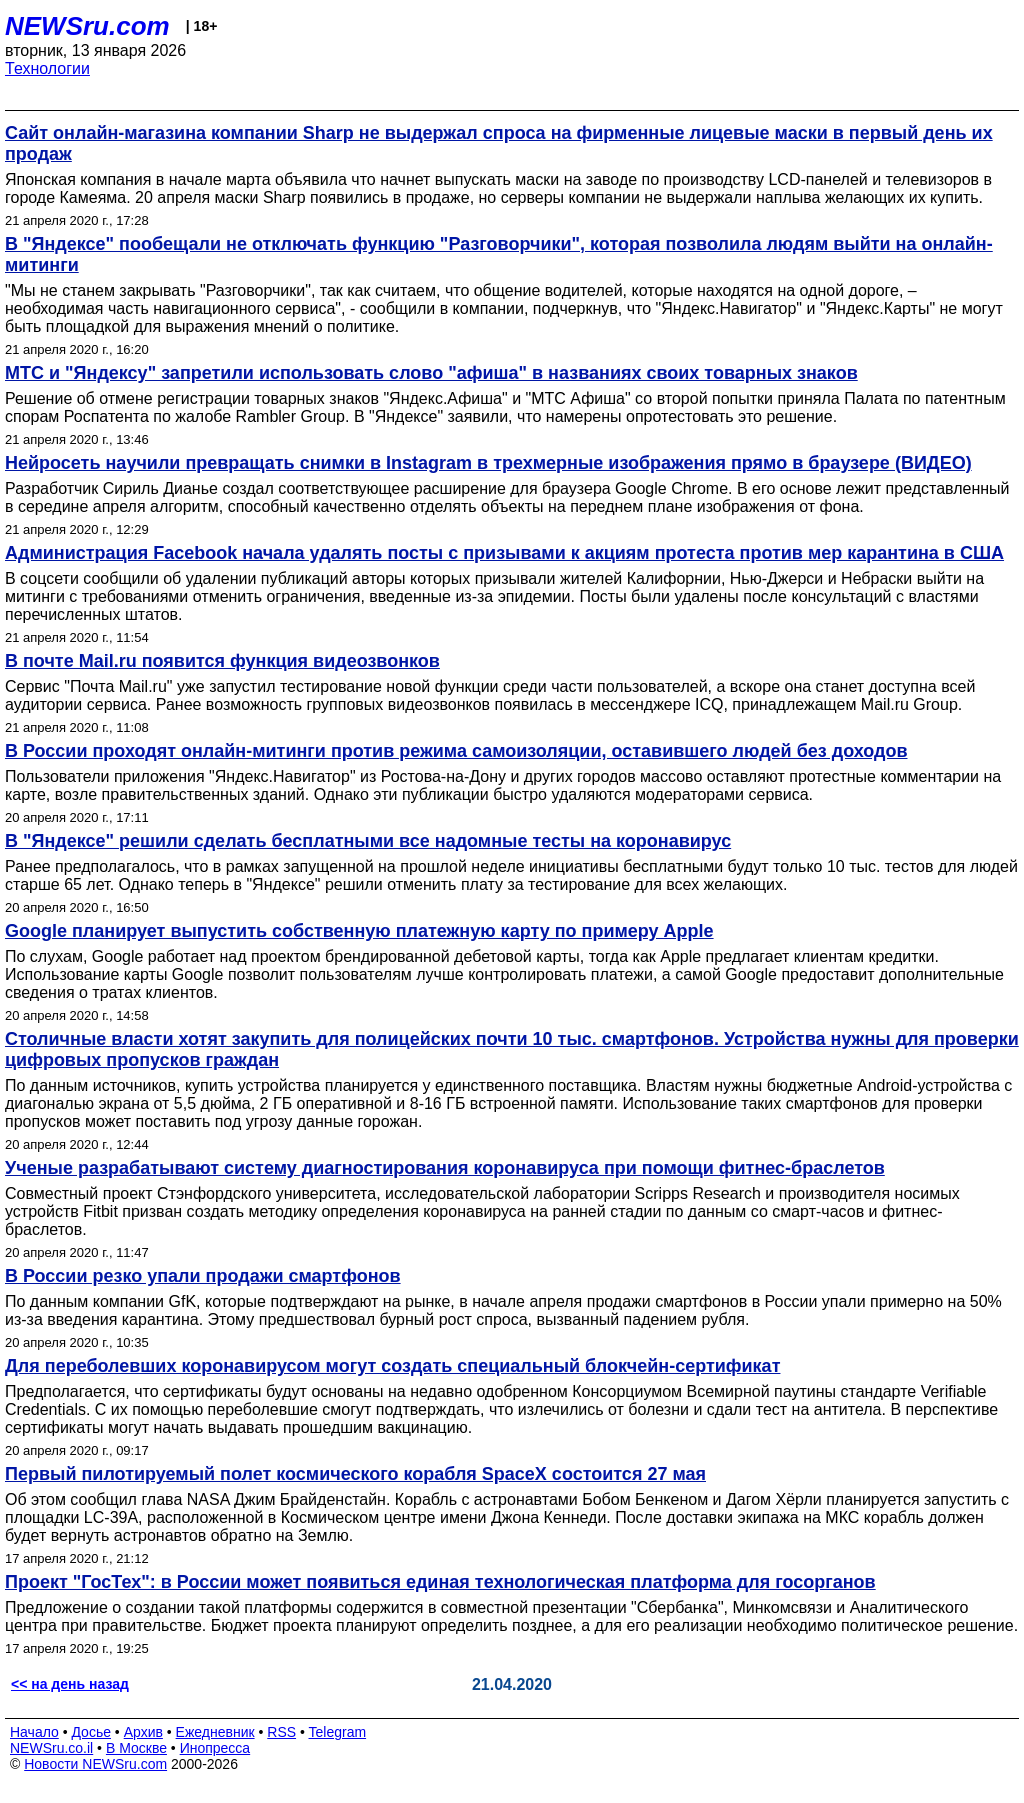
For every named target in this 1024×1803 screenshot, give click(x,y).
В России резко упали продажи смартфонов (203, 1276)
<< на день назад (70, 1684)
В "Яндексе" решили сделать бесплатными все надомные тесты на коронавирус (368, 841)
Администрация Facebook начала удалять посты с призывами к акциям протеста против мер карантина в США (504, 553)
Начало (34, 1732)
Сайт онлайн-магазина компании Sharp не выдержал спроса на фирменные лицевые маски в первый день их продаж (499, 143)
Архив (143, 1732)
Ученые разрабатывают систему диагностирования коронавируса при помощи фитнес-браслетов (445, 1168)
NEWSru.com (87, 26)
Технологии (47, 68)
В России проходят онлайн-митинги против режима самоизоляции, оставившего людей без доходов (456, 751)
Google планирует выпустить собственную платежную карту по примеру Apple (359, 931)
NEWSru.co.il (51, 1748)
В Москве (136, 1748)
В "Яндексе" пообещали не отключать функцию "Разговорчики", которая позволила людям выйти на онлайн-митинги (499, 254)
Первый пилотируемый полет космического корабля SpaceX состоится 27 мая (355, 1474)
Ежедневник (215, 1732)
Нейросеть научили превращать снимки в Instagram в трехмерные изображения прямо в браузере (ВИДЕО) (488, 463)
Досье (91, 1732)
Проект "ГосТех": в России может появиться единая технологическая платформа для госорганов (440, 1582)
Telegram (338, 1732)
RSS (281, 1732)
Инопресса (215, 1748)
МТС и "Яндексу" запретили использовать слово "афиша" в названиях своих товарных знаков (431, 373)
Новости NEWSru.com (95, 1764)
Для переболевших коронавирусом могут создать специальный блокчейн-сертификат (392, 1366)
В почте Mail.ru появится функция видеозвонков (222, 661)
